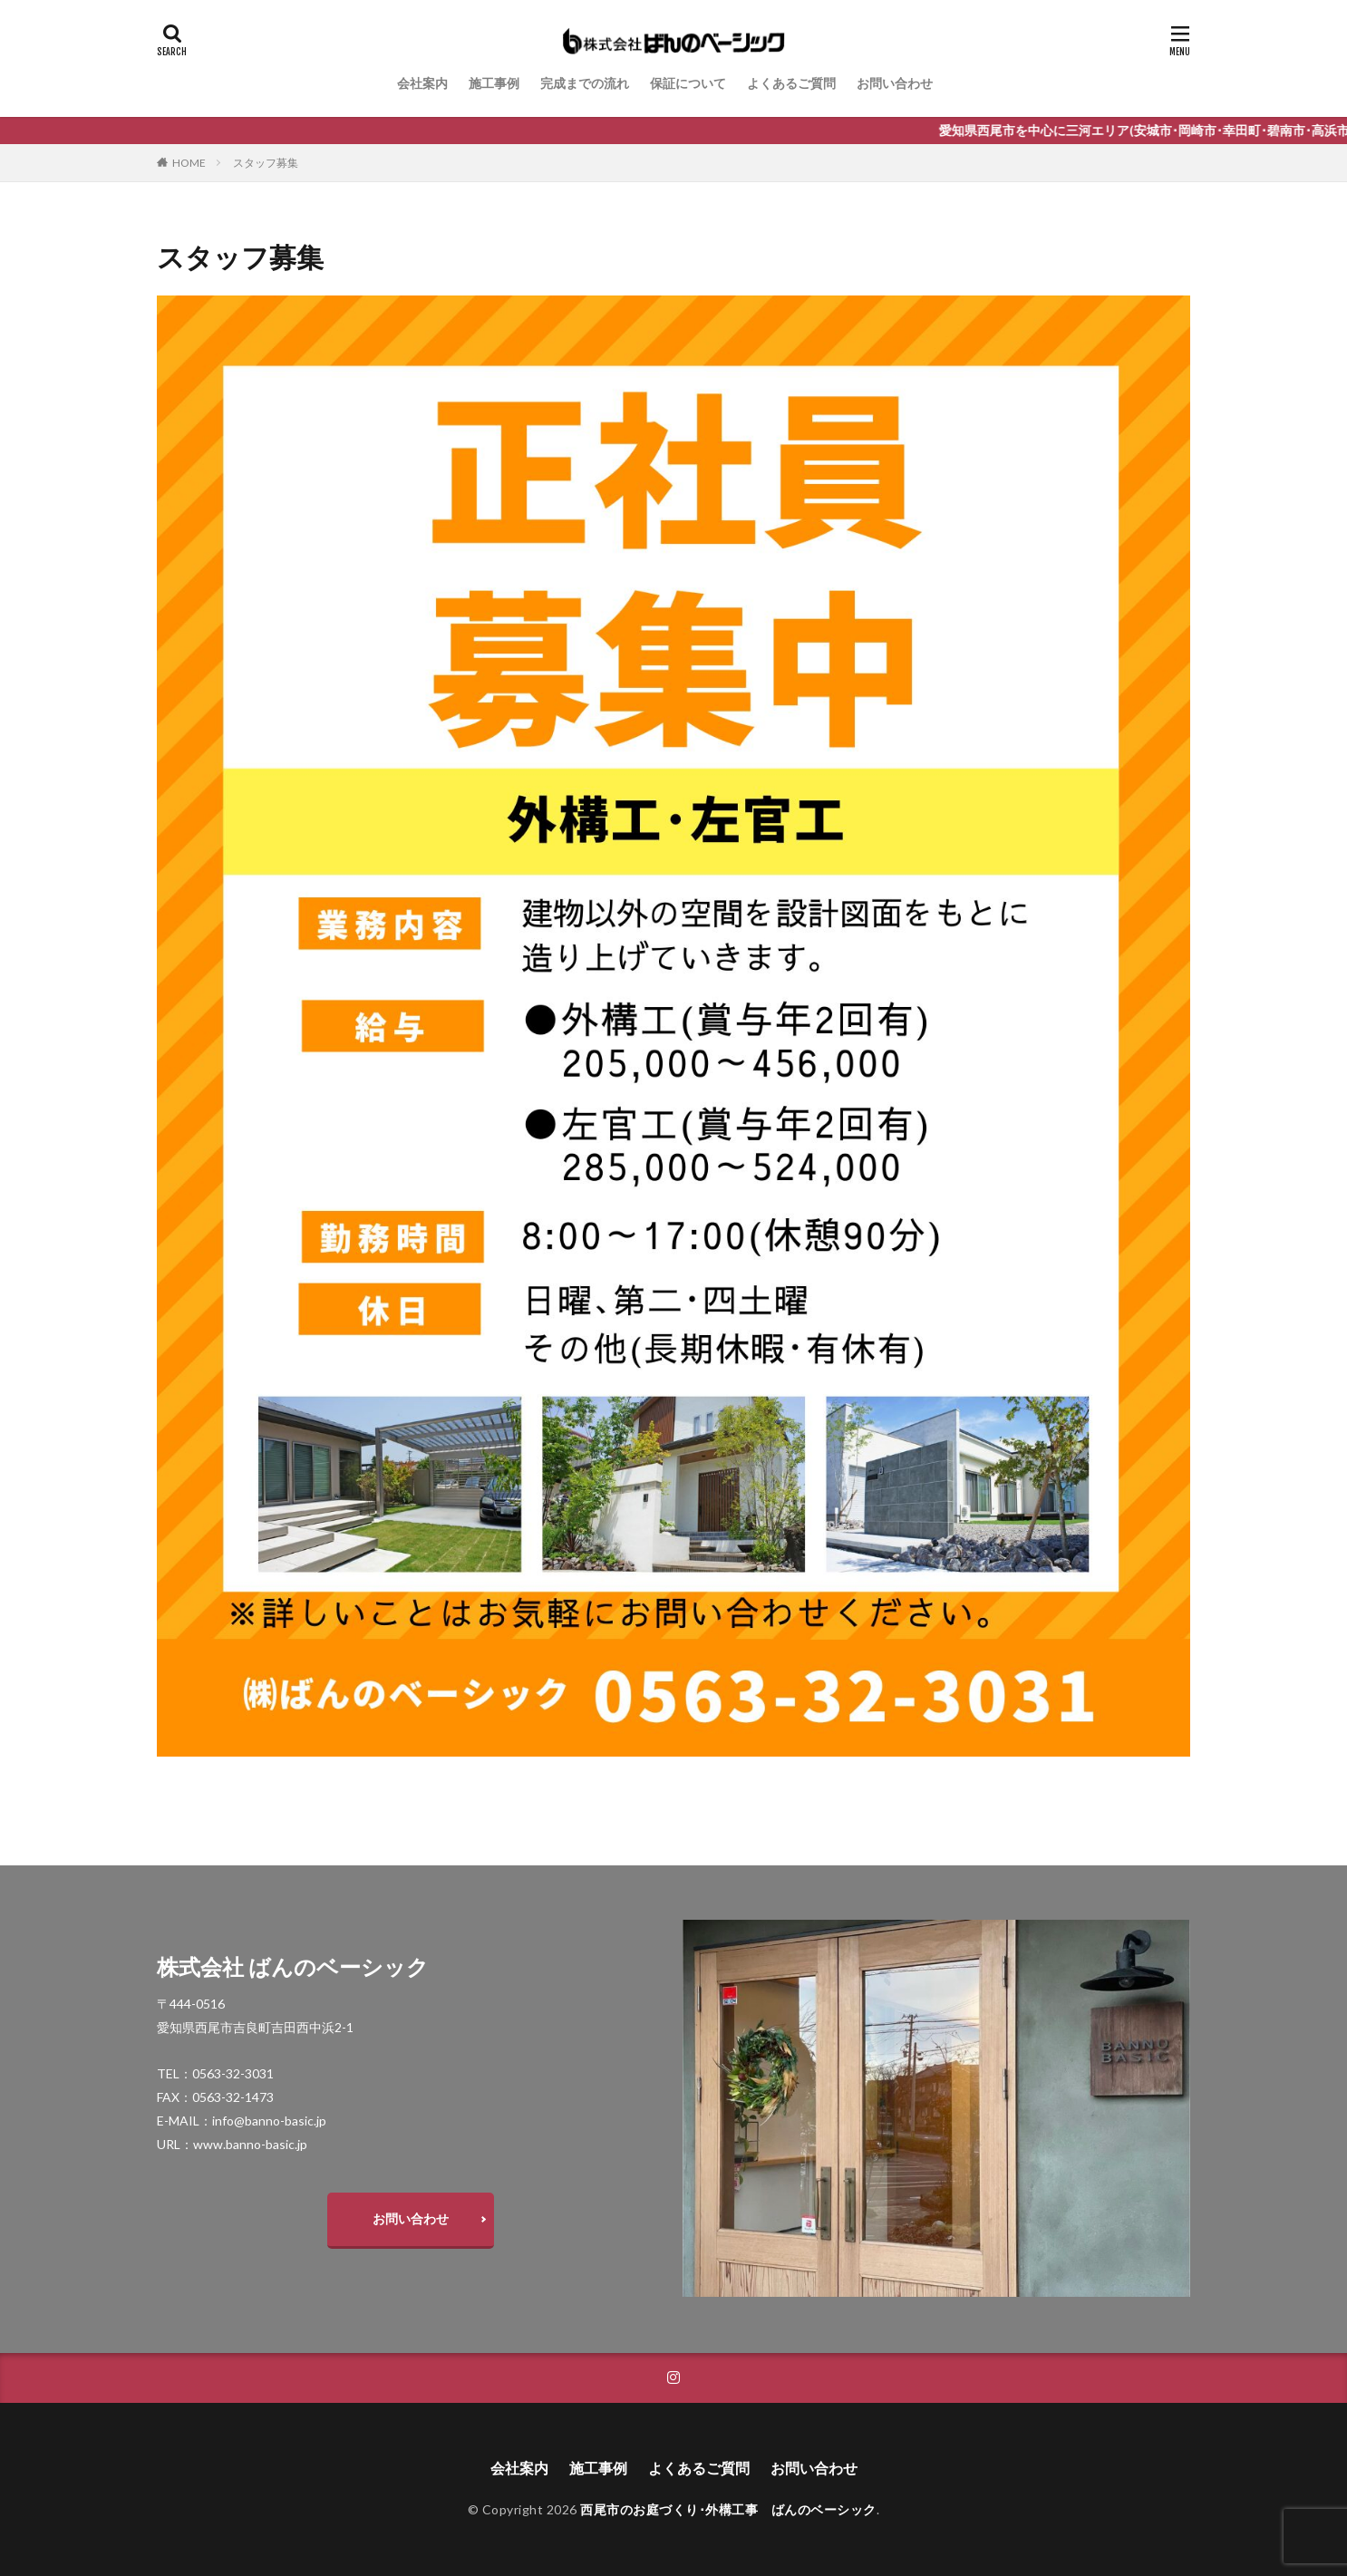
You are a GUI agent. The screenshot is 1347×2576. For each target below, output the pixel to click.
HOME (189, 162)
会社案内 (422, 83)
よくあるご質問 (791, 83)
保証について (688, 83)
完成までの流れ (584, 83)
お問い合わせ (895, 83)
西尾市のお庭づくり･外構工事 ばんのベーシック (728, 2509)
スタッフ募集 (265, 162)
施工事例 (494, 83)
